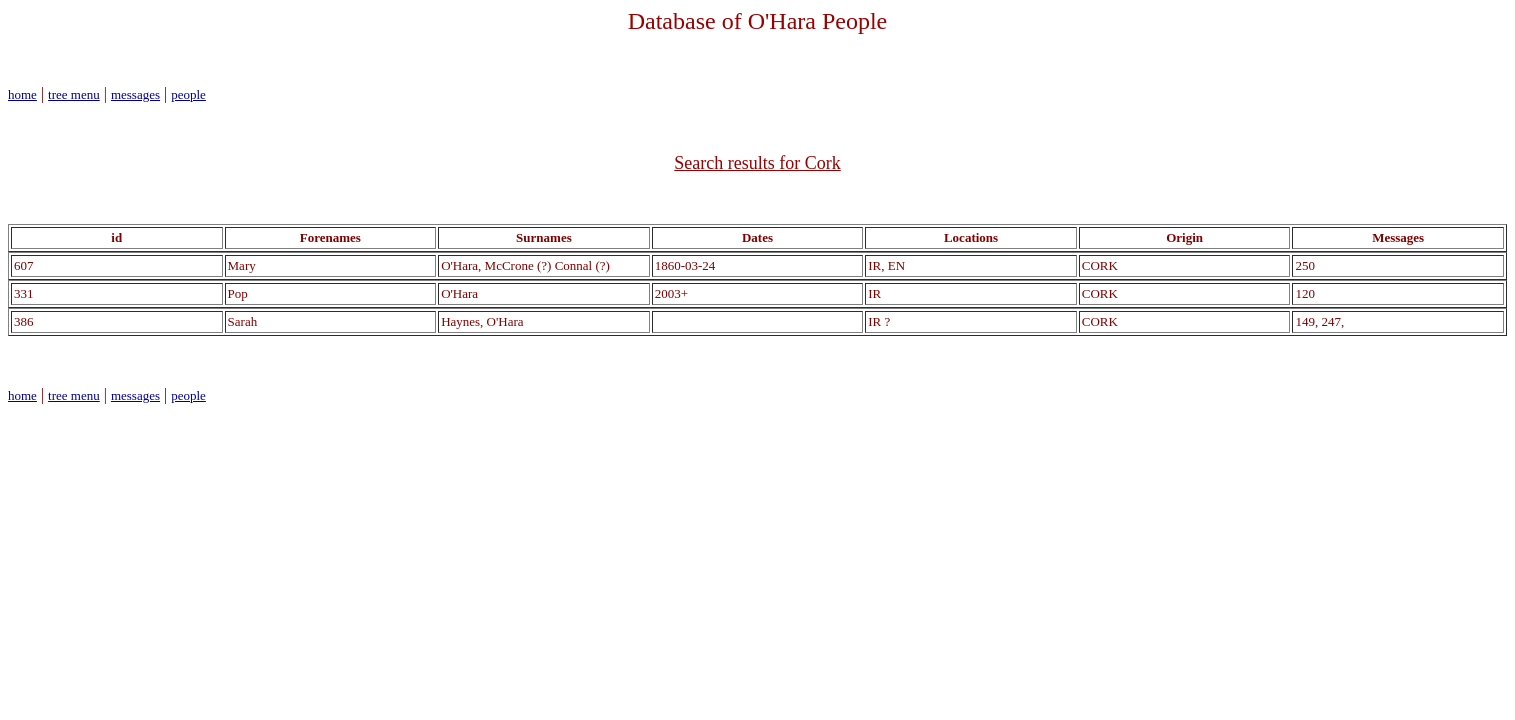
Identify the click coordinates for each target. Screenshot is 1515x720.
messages (135, 94)
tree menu (74, 94)
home (22, 94)
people (188, 94)
